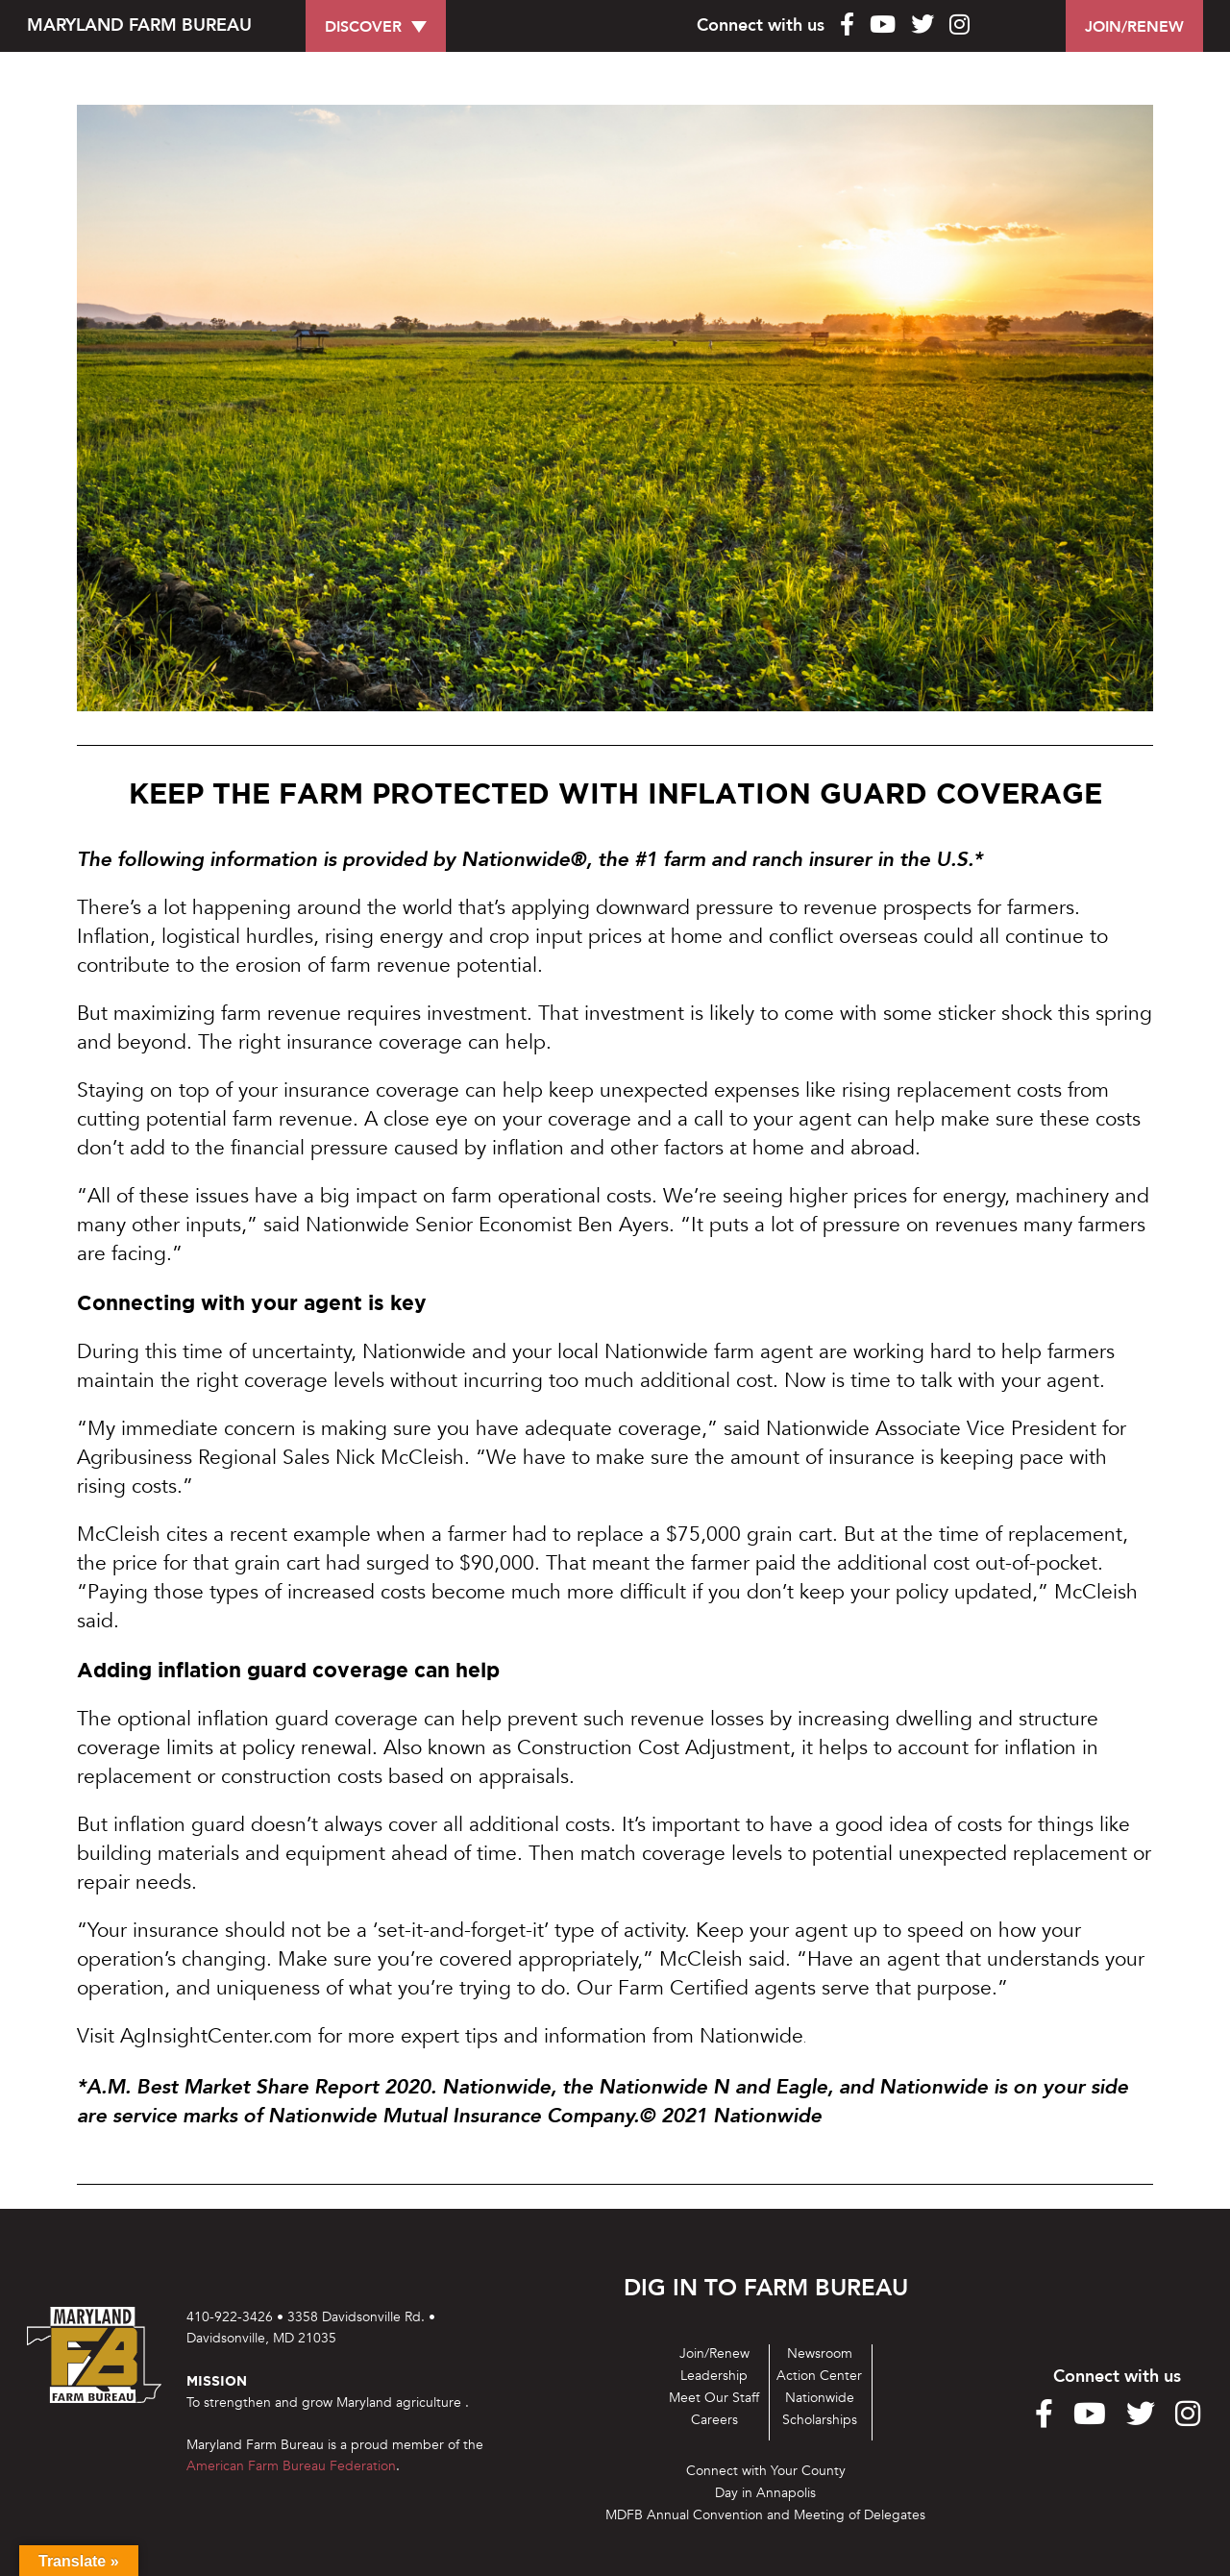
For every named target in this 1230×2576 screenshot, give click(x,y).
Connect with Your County (766, 2471)
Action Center (819, 2375)
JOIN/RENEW (1134, 26)
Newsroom (819, 2353)
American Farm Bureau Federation (291, 2466)
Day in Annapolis (765, 2493)
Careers (714, 2420)
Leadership (714, 2375)
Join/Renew (714, 2353)
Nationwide (819, 2398)
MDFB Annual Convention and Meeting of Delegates (765, 2515)
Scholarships (819, 2420)
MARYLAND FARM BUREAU (139, 25)
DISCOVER (363, 26)
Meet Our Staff (714, 2398)
